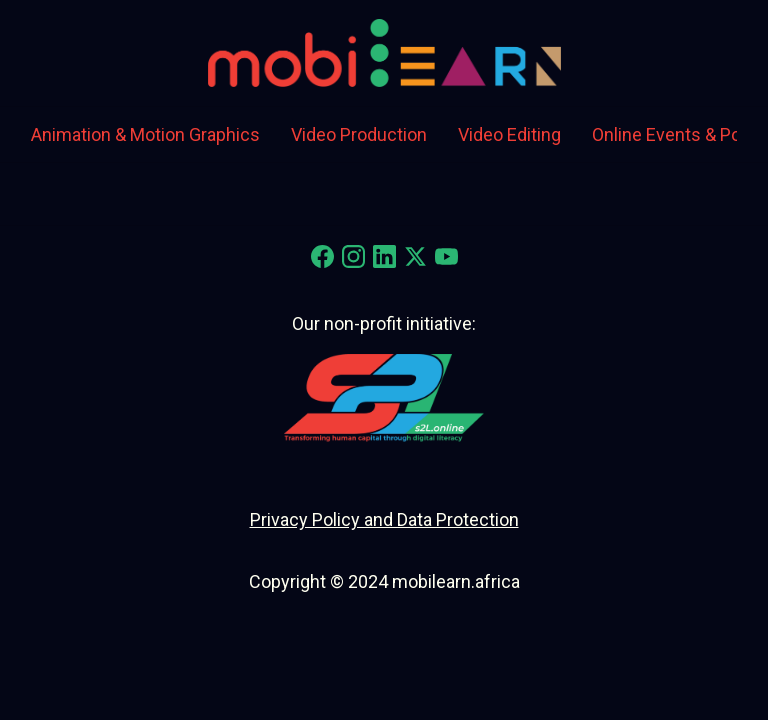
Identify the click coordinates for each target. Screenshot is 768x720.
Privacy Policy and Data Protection (384, 519)
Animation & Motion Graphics (145, 134)
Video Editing (509, 134)
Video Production (359, 134)
